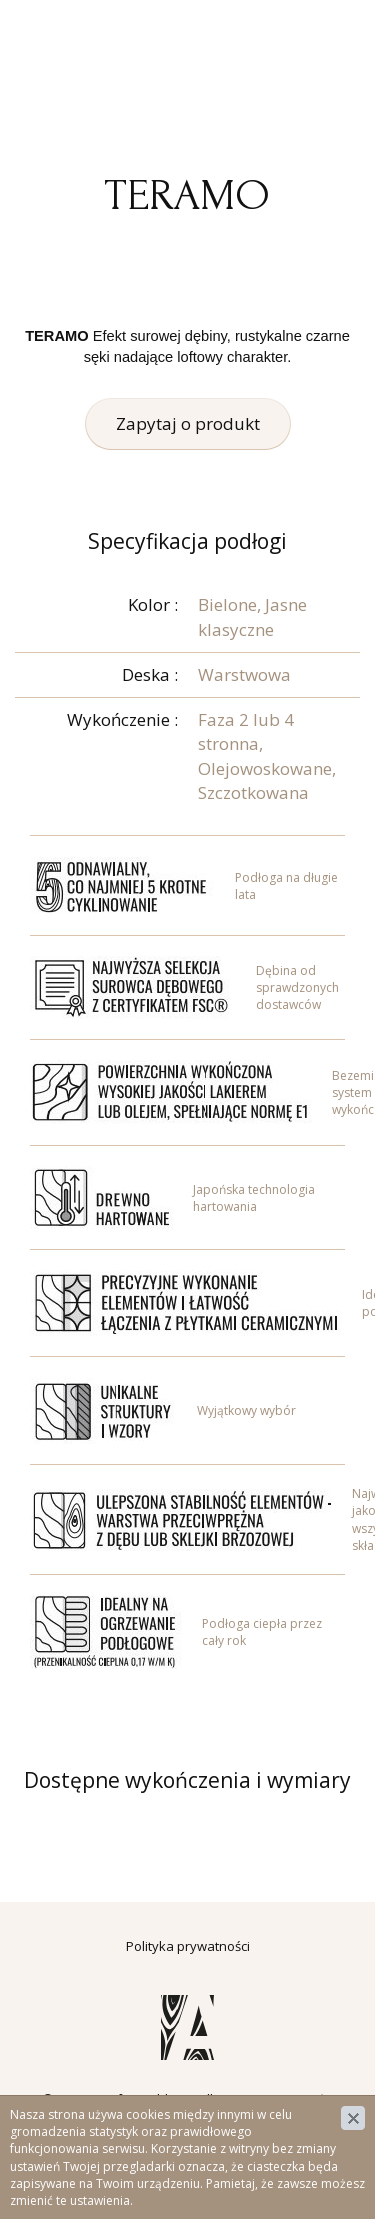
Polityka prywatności (188, 1946)
